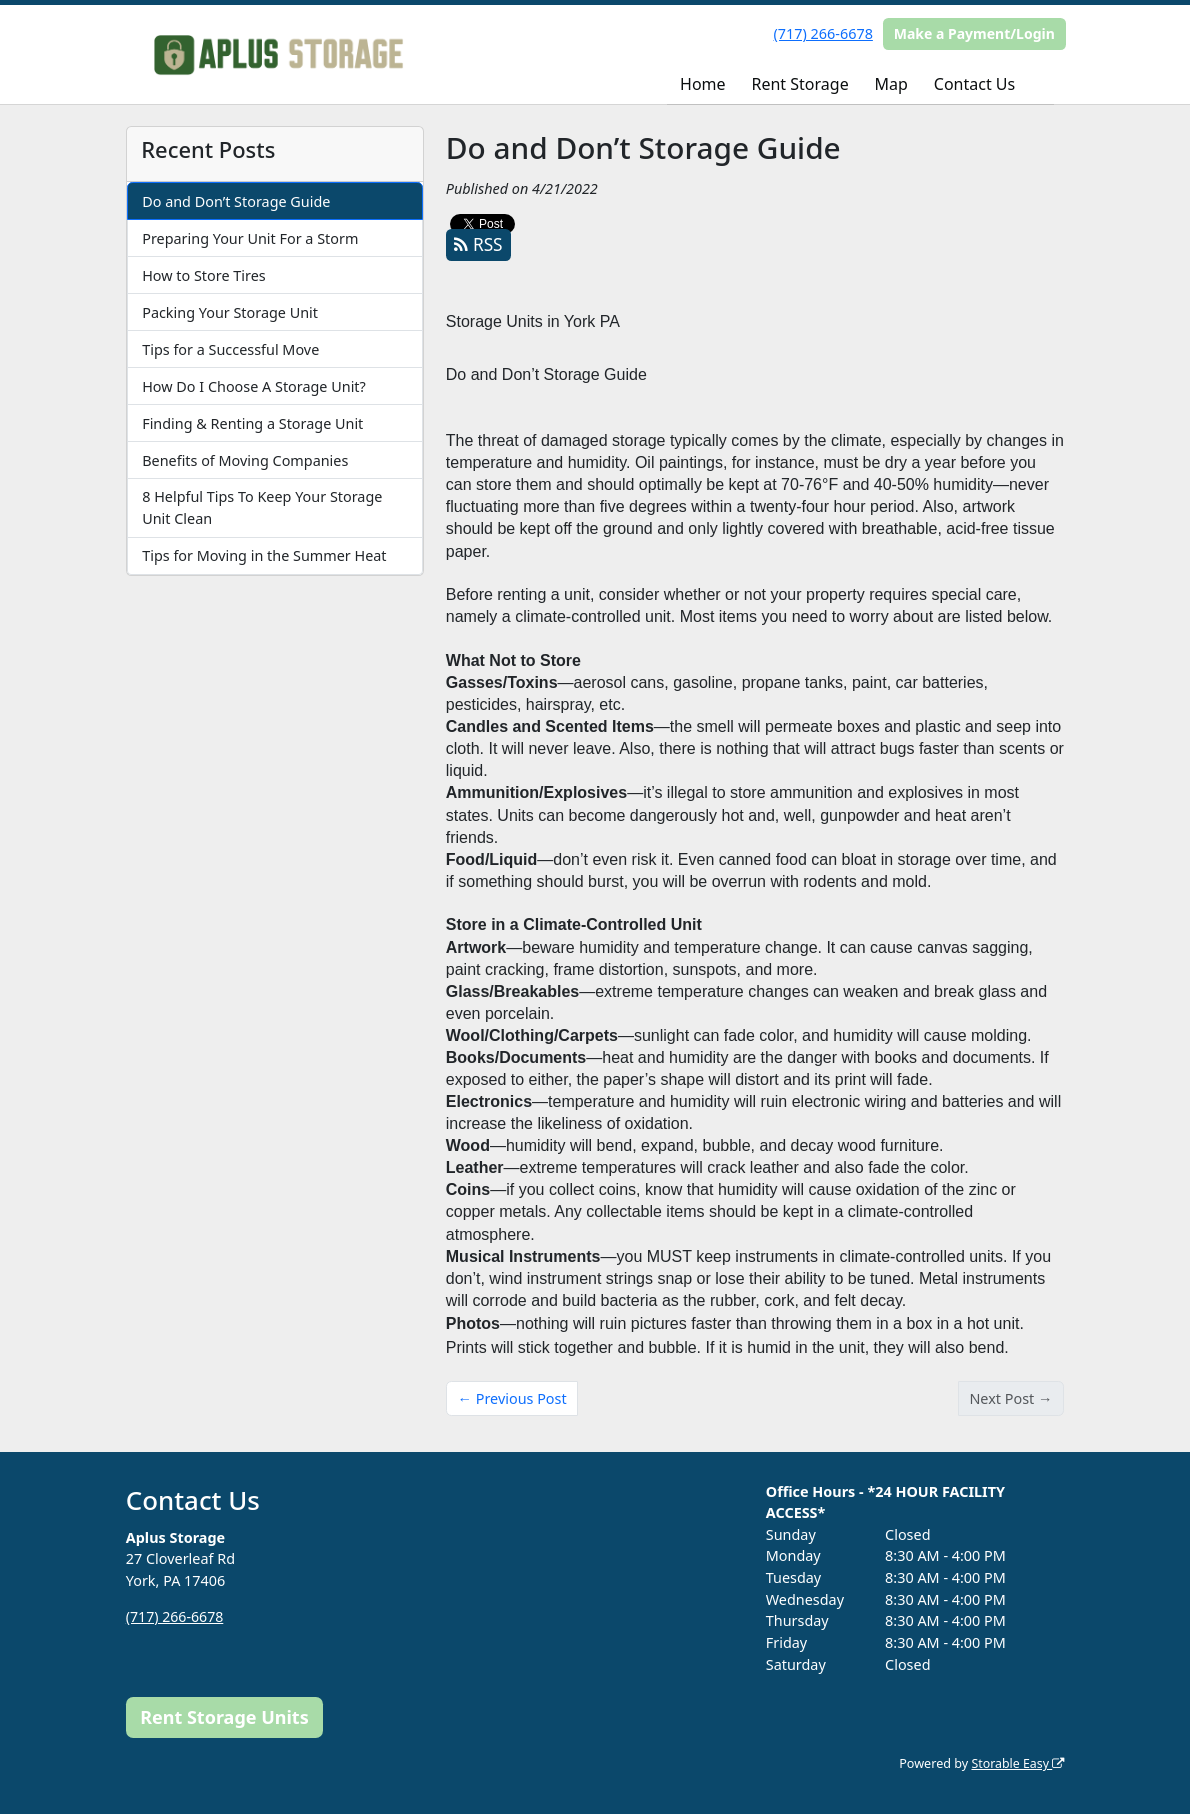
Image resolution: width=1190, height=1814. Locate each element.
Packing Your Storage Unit (230, 312)
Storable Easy (1016, 1763)
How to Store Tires (203, 275)
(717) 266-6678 (823, 33)
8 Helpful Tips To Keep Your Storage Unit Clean (262, 507)
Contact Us (974, 84)
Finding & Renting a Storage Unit (252, 423)
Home (703, 84)
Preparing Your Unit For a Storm (250, 238)
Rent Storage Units (224, 1717)
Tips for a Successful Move (230, 349)
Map (891, 84)
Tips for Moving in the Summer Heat (264, 555)
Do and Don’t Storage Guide (236, 201)
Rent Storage (800, 84)
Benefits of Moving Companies (245, 460)
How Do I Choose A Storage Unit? (254, 386)
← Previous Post (512, 1398)
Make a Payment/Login (974, 33)
